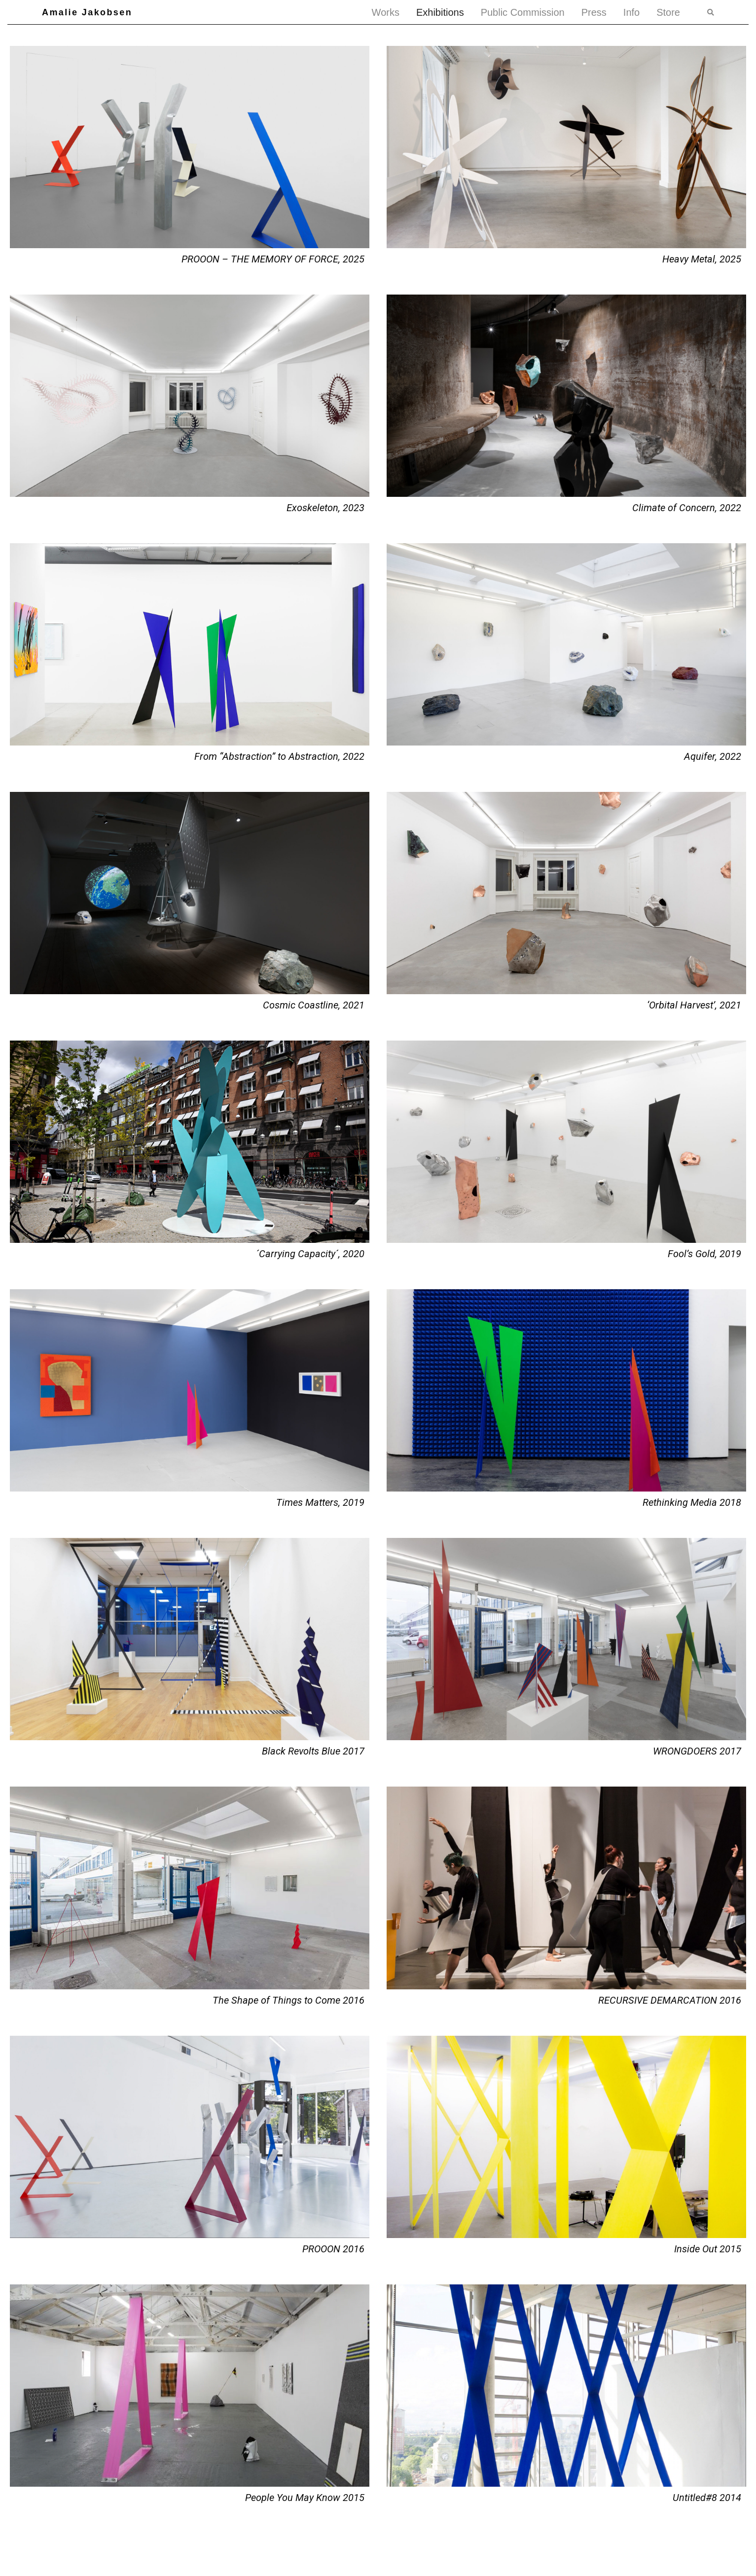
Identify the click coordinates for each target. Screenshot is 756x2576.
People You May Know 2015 (304, 2497)
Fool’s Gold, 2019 (704, 1254)
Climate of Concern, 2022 (686, 508)
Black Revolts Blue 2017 (313, 1751)
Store (668, 12)
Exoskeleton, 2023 (325, 508)
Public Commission (523, 12)
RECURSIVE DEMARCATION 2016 (669, 2000)
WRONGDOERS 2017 (697, 1751)
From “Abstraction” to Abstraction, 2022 (279, 756)
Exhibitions (440, 12)
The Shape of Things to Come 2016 (288, 2000)
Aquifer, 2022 (712, 756)
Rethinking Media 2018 (692, 1502)
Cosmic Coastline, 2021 (313, 1005)
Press (594, 12)
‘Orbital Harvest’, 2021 (694, 1005)
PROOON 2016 (333, 2249)
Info (631, 12)
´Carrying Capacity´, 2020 (310, 1254)
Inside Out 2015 (707, 2249)
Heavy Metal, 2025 (701, 259)
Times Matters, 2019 (320, 1502)
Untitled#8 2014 (707, 2497)
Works (385, 12)
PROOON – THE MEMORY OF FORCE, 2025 (272, 259)
